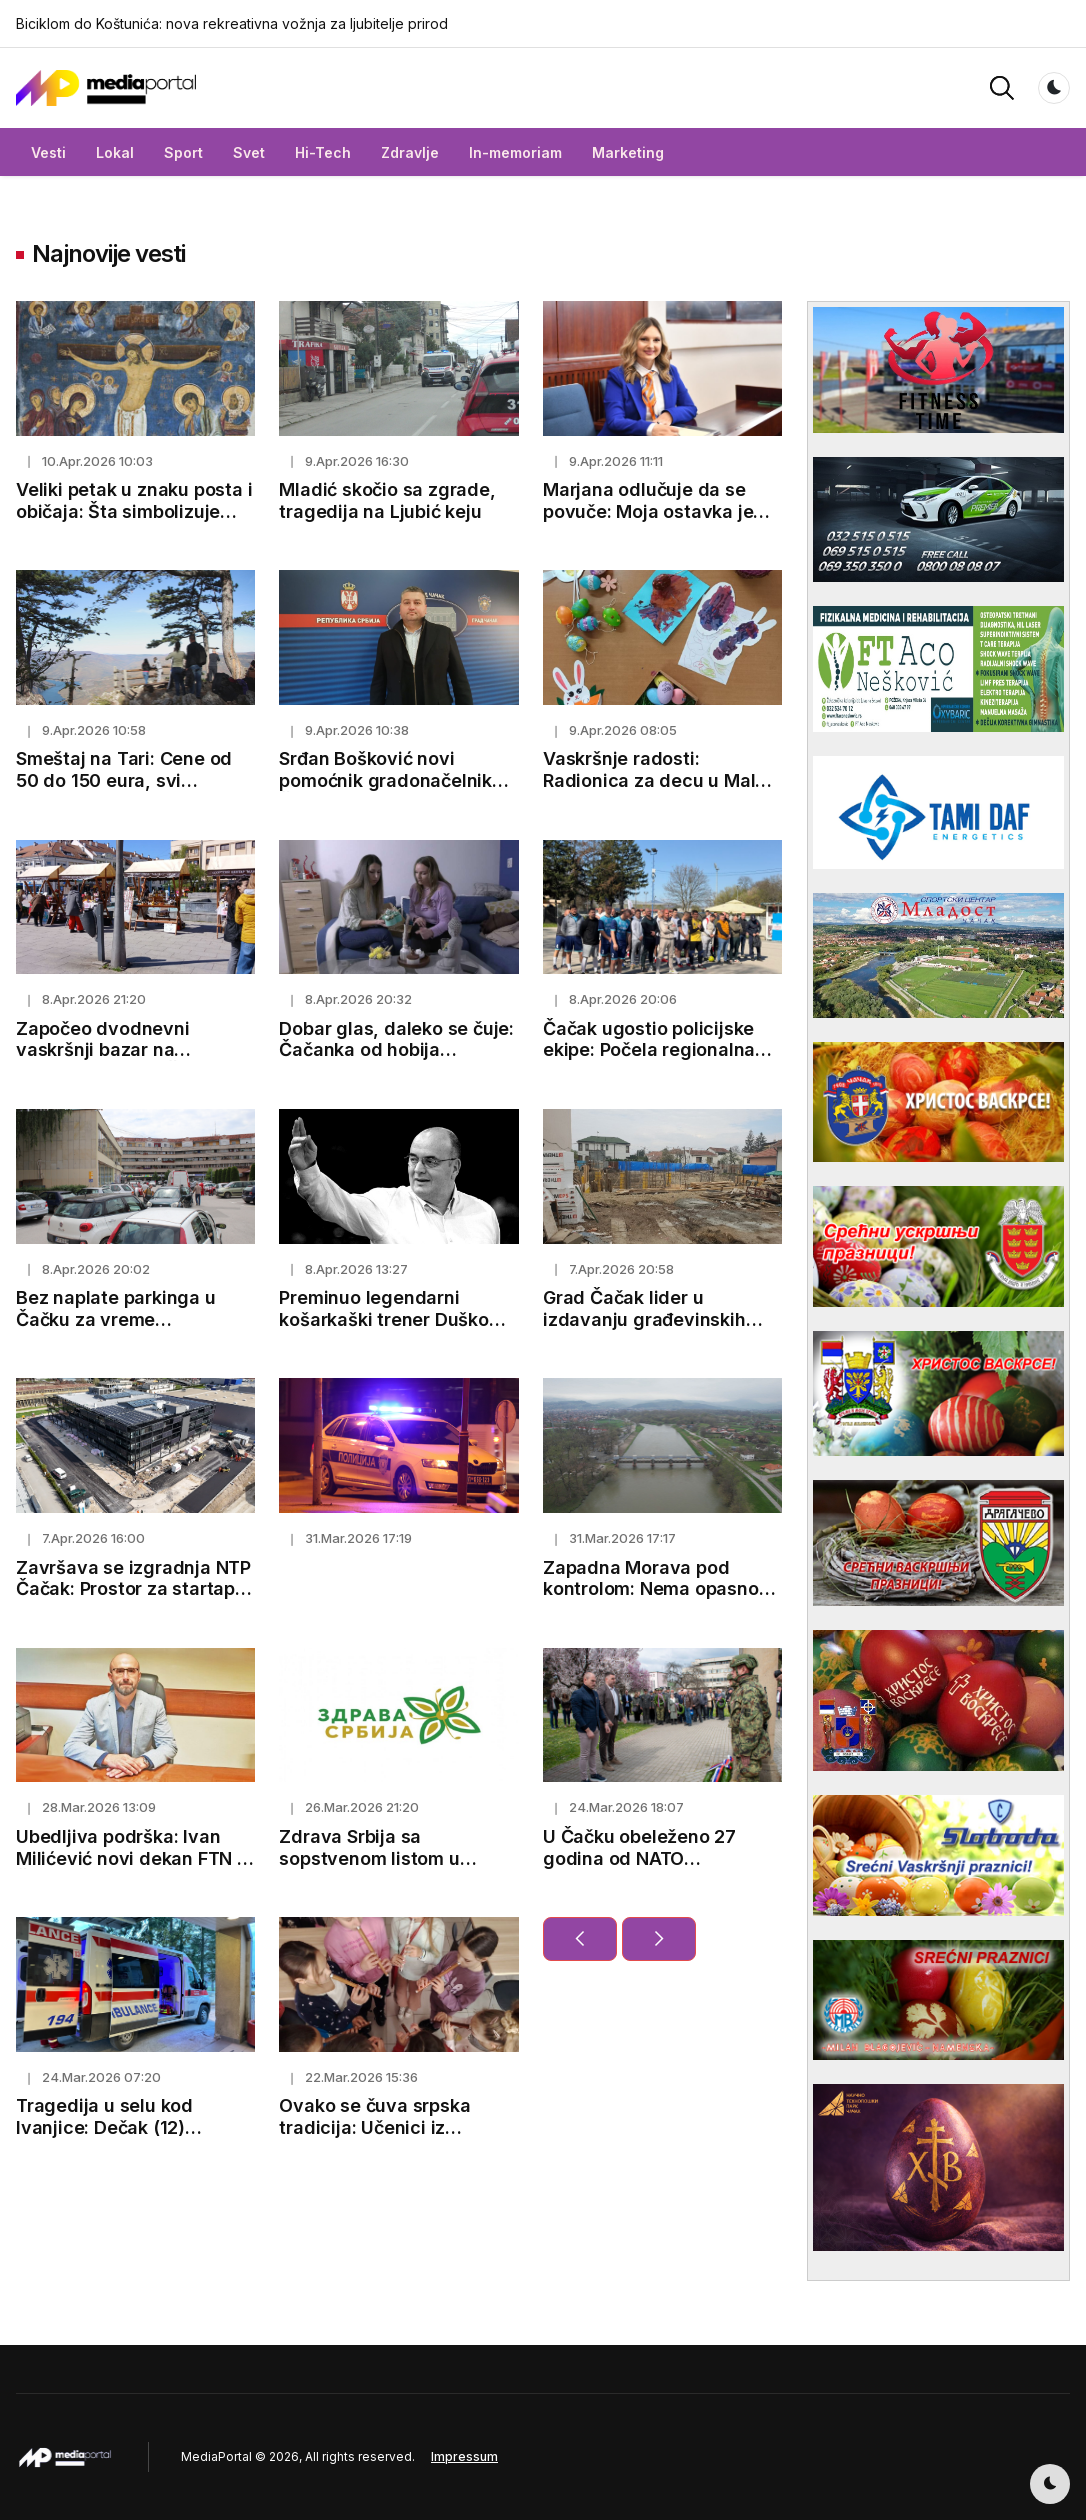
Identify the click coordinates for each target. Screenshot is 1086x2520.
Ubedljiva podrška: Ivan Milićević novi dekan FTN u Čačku (132, 1858)
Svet (249, 152)
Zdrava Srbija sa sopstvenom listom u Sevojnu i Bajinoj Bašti (374, 1858)
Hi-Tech (323, 152)
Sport (183, 152)
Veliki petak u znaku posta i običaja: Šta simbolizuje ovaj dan (134, 511)
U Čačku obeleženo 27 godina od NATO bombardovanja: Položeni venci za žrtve (652, 1869)
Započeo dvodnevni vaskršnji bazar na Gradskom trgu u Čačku (118, 1050)
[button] (1002, 86)
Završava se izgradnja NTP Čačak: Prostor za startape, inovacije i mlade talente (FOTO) (134, 1600)
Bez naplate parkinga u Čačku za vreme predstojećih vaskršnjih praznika (117, 1330)
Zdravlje (410, 152)
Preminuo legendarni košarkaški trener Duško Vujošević (383, 1319)
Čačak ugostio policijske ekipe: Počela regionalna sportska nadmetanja (649, 1050)
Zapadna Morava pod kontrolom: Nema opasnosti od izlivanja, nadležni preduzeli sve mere (661, 1600)
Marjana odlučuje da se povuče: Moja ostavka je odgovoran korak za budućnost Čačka (648, 522)
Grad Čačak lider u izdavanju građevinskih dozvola (644, 1319)
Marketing (628, 152)
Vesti (48, 152)
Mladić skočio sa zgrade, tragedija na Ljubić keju (387, 500)
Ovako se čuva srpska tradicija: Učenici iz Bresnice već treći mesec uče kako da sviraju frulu (388, 2138)
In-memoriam (515, 152)
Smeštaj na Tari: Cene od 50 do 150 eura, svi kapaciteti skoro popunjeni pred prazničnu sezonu (131, 791)
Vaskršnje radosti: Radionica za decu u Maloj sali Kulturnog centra (657, 780)
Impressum (464, 2456)
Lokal (115, 152)
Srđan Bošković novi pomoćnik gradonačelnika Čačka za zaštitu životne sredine (390, 791)
